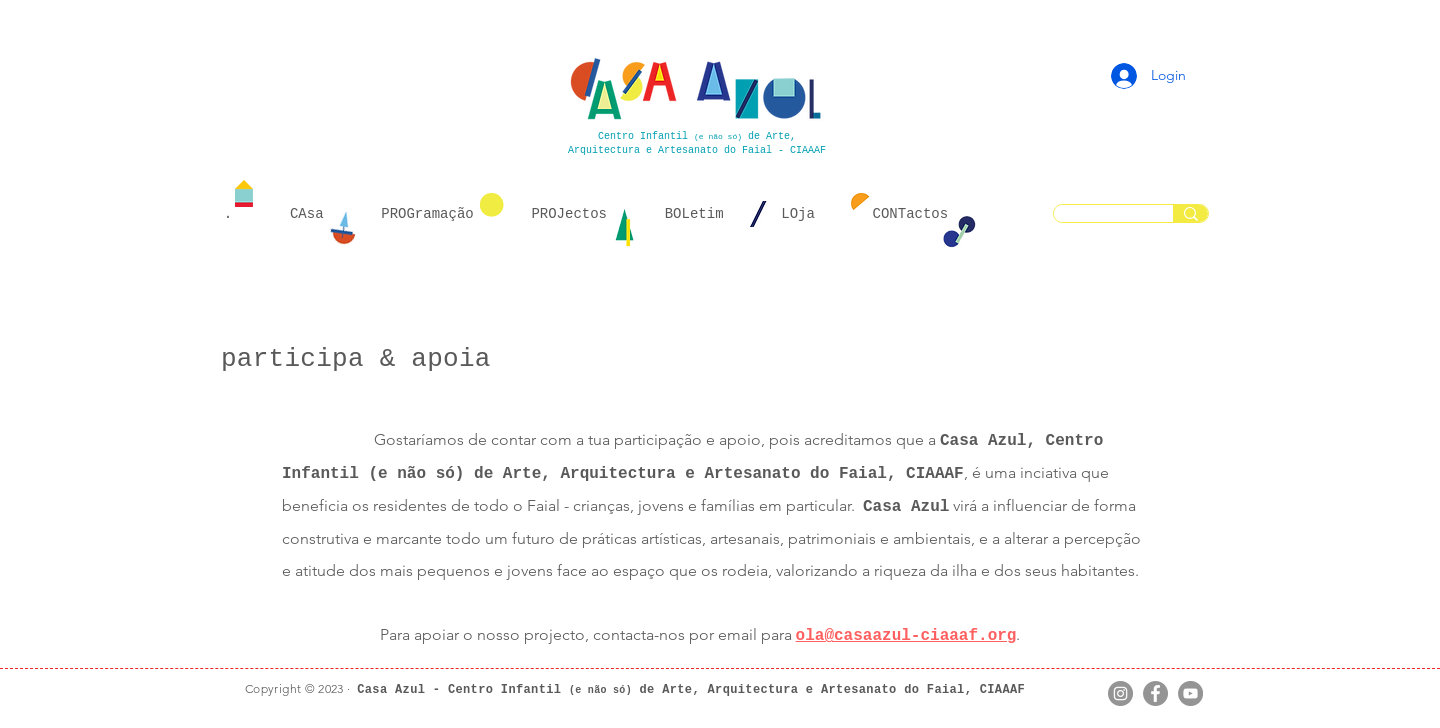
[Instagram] (1120, 693)
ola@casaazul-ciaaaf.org (906, 636)
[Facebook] (1155, 693)
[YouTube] (1190, 693)
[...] (1190, 213)
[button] (306, 215)
